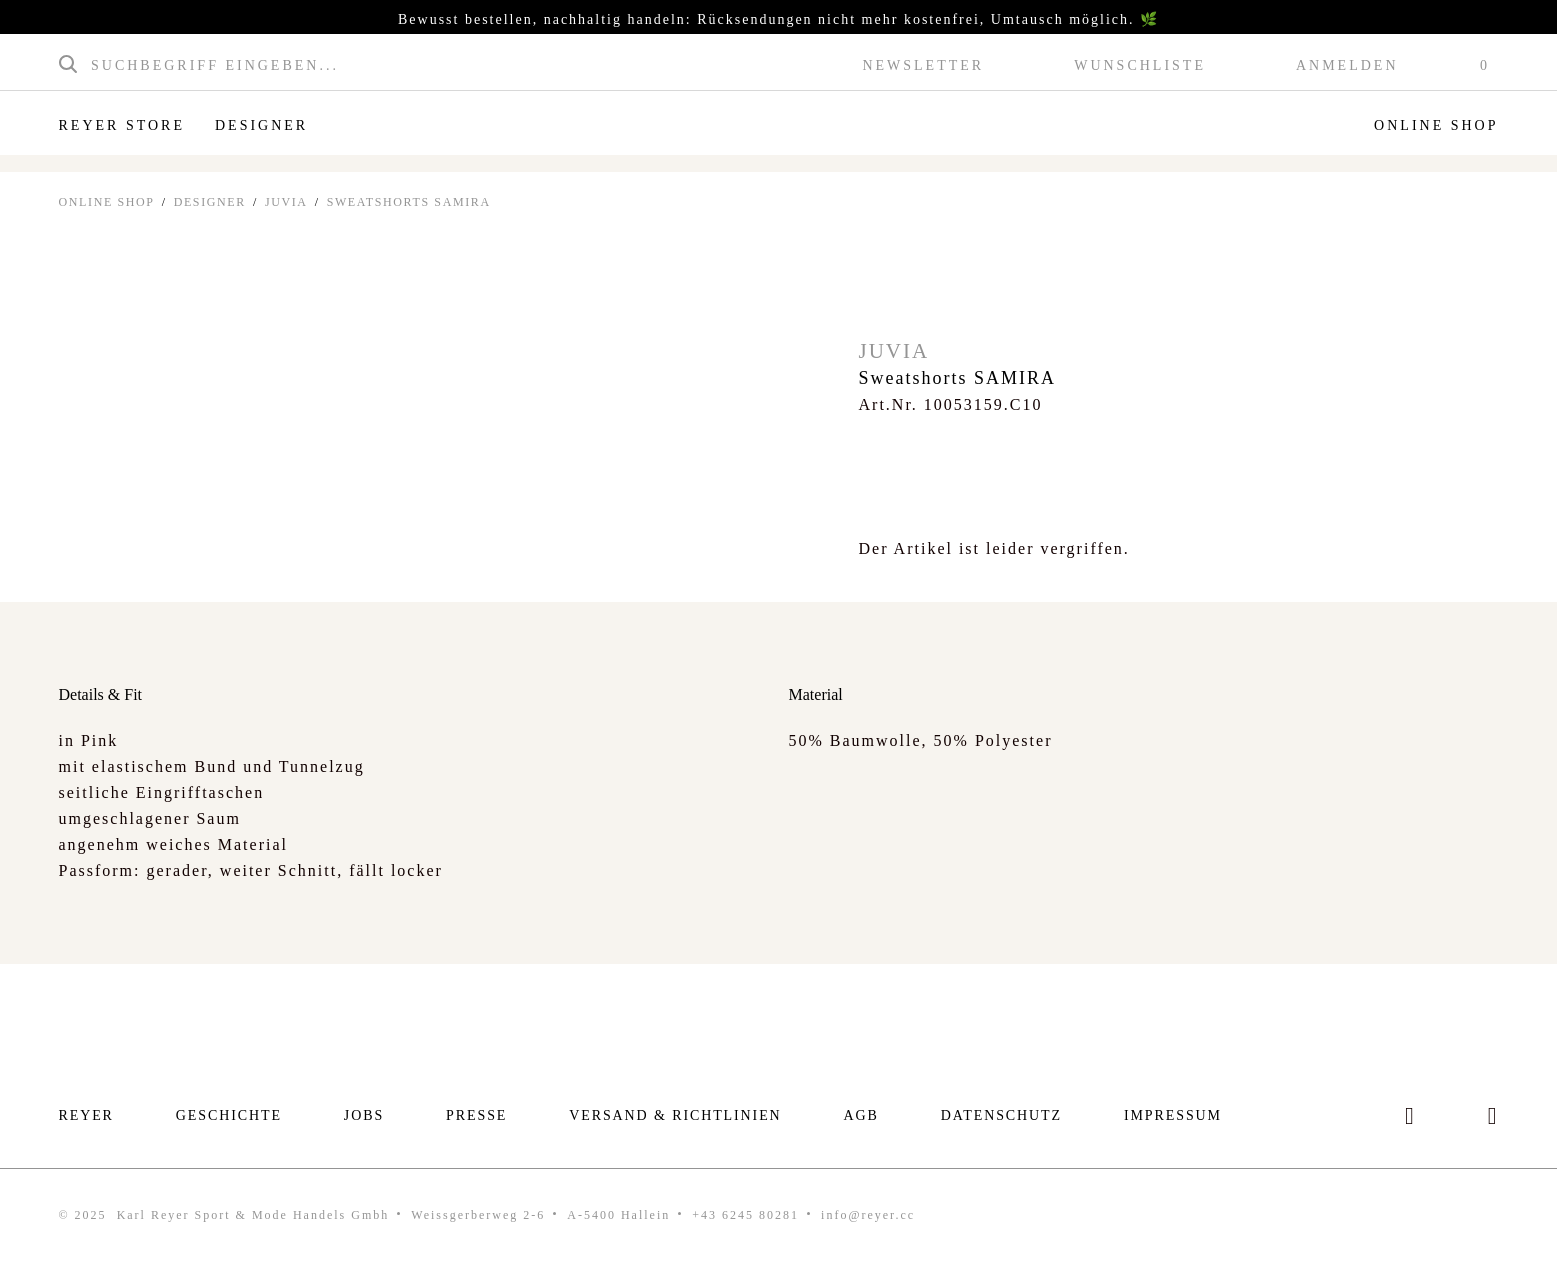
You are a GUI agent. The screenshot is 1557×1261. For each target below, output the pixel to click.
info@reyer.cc (868, 1215)
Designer (261, 125)
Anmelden (1347, 66)
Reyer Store (122, 125)
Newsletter (923, 66)
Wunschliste (1140, 66)
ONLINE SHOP (107, 202)
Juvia (286, 202)
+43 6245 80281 (745, 1215)
